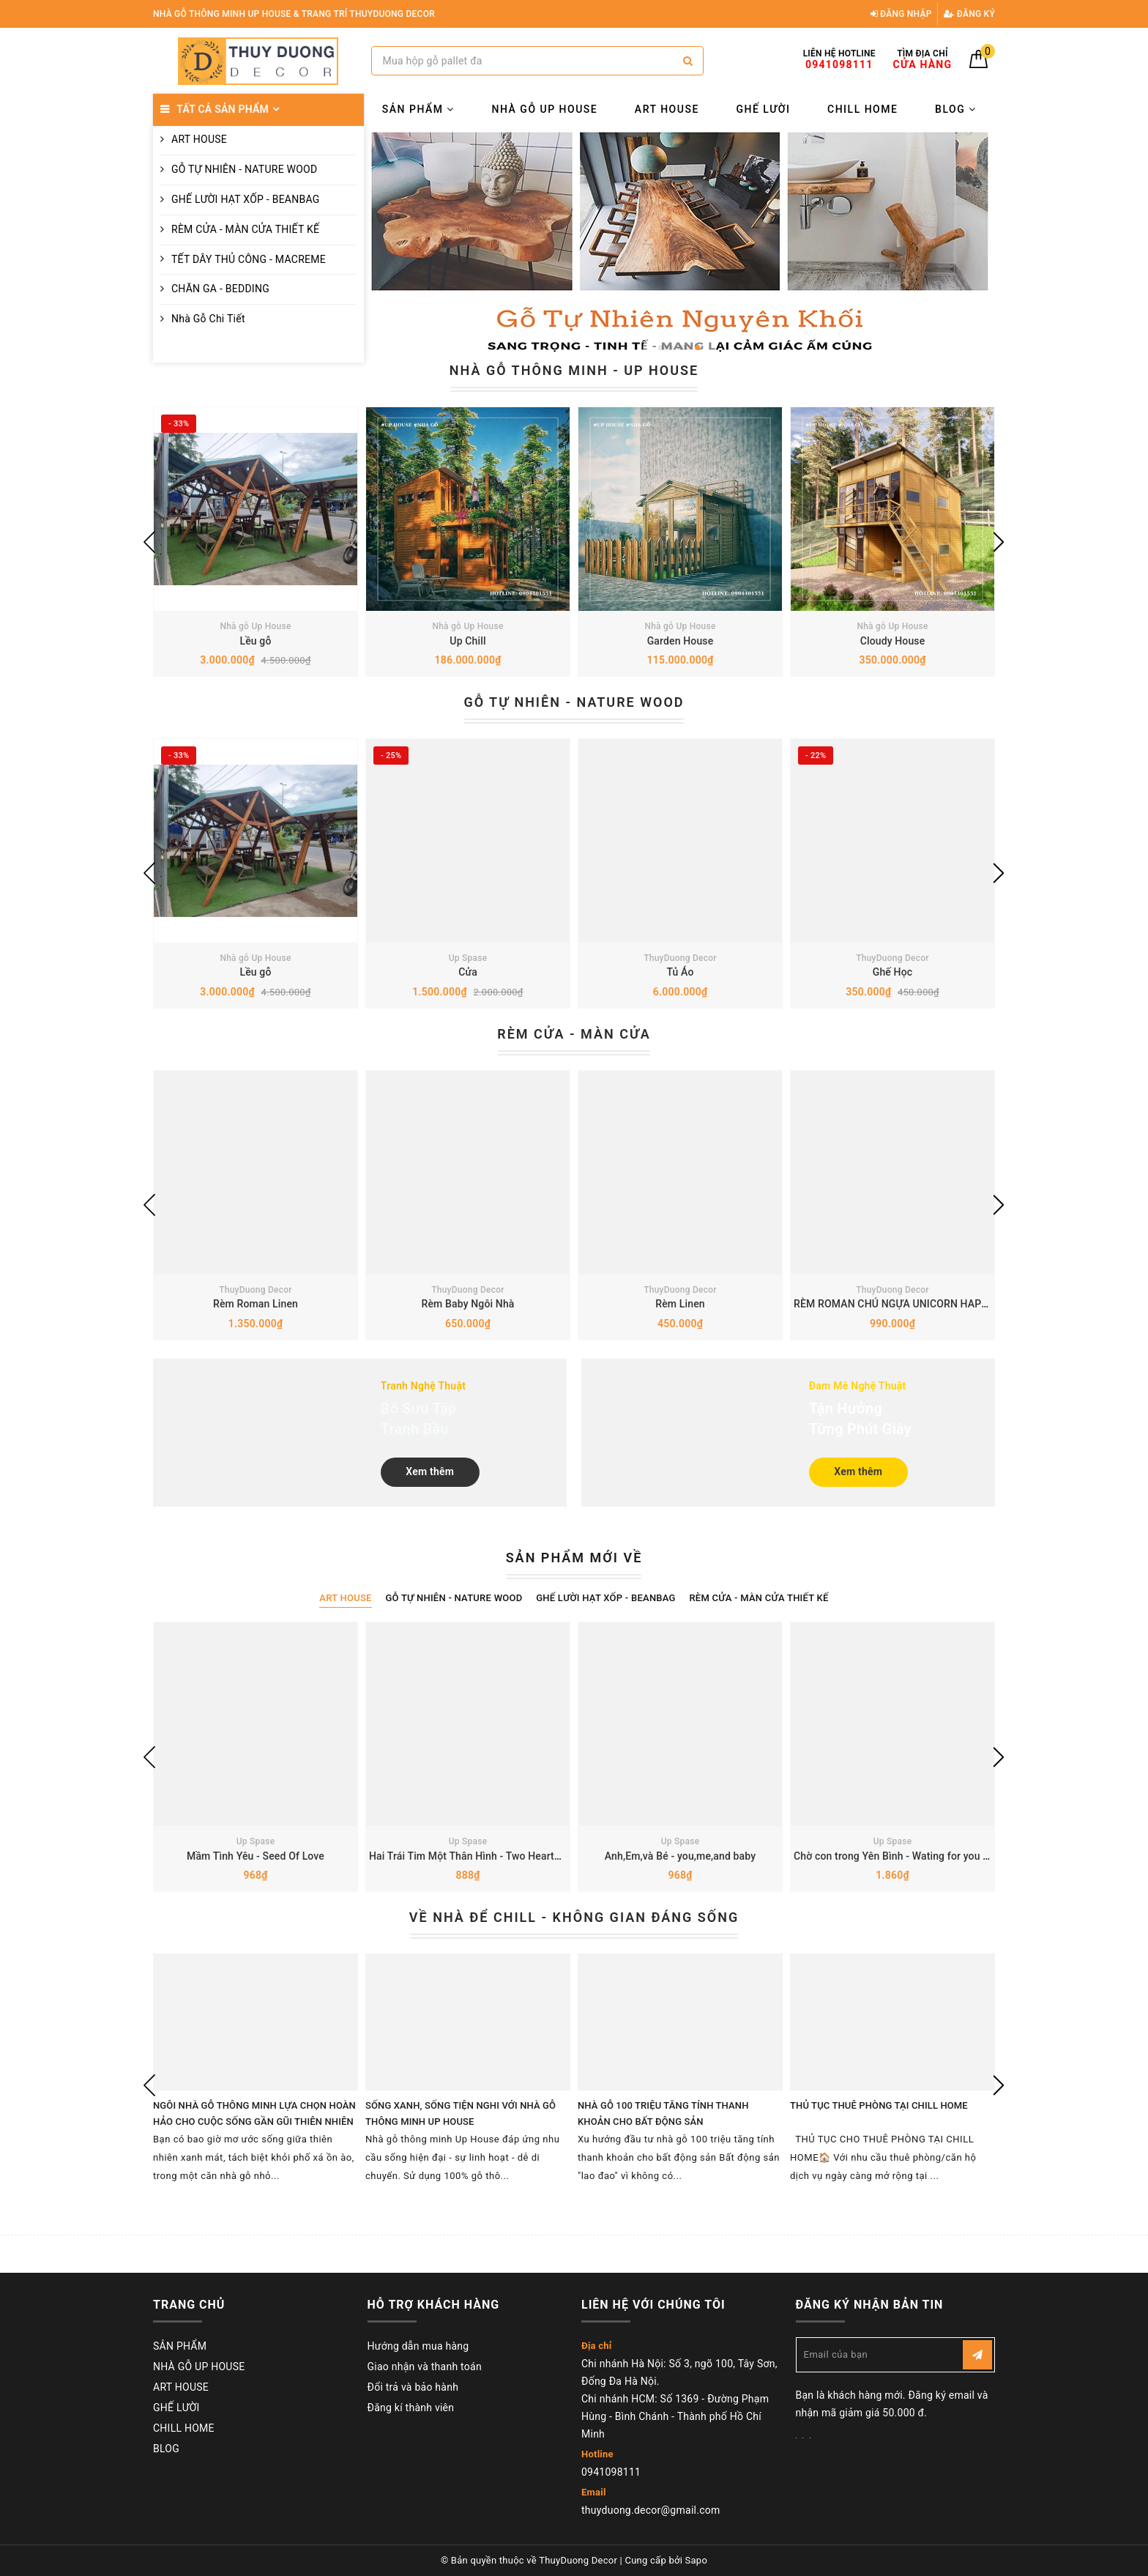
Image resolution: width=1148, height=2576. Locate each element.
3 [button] (697, 347)
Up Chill (467, 641)
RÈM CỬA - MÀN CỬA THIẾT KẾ (245, 229)
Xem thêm (430, 1471)
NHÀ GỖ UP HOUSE (545, 109)
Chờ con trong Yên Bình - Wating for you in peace (908, 1856)
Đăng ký (969, 14)
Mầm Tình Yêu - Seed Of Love (255, 1856)
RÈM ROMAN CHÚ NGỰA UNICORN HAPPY (894, 1304)
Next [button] (999, 542)
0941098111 (611, 2472)
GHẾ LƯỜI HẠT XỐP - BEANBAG (245, 199)
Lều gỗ (255, 641)
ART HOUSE (199, 139)
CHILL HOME (862, 109)
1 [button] (665, 347)
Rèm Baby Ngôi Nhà (468, 1304)
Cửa (467, 972)
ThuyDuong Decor (680, 958)
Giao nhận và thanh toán (425, 2366)
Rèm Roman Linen (255, 1304)
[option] (680, 244)
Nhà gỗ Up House (255, 626)
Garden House (680, 641)
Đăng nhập (901, 14)
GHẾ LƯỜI (763, 109)
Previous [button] (149, 542)
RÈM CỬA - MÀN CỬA (574, 1034)
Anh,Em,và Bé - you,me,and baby (680, 1856)
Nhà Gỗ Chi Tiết (208, 318)
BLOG (956, 109)
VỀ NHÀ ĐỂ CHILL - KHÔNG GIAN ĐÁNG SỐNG (574, 1917)
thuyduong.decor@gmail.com (650, 2510)
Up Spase (468, 958)
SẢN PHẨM (418, 109)
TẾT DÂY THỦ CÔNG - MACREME (248, 259)
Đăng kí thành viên (411, 2407)
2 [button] (683, 347)
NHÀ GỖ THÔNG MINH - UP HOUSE (574, 370)
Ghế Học (892, 972)
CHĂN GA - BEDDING (220, 288)
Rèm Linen (679, 1304)
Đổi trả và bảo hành (413, 2387)
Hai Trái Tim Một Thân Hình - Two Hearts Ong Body (488, 1856)
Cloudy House (892, 641)
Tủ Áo (679, 972)
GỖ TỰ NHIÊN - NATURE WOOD (244, 169)
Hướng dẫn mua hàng (418, 2346)
